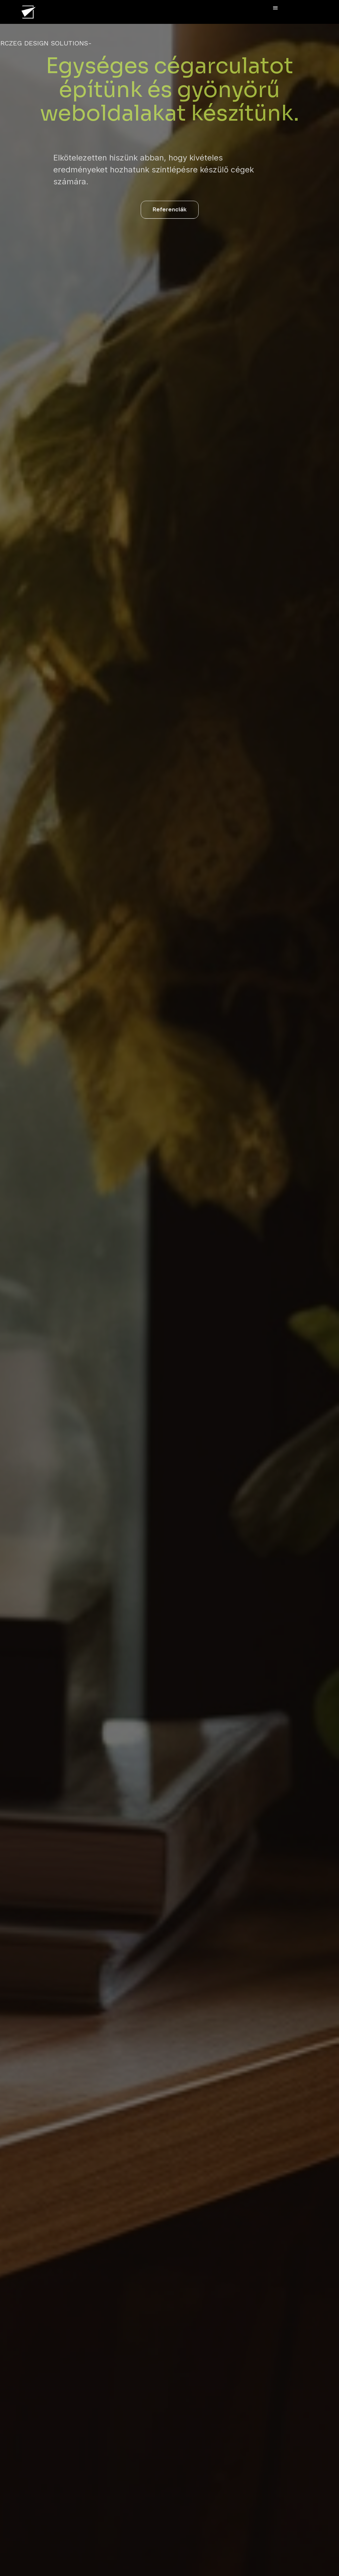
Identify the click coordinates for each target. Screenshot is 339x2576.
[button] (275, 8)
